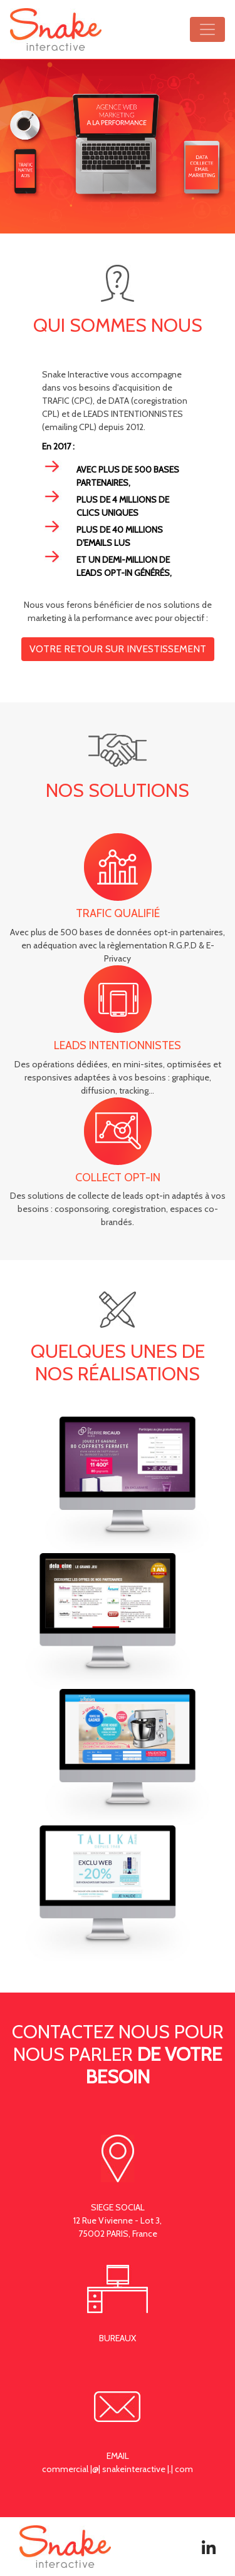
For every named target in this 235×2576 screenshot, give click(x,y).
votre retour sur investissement (117, 649)
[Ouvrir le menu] (207, 29)
